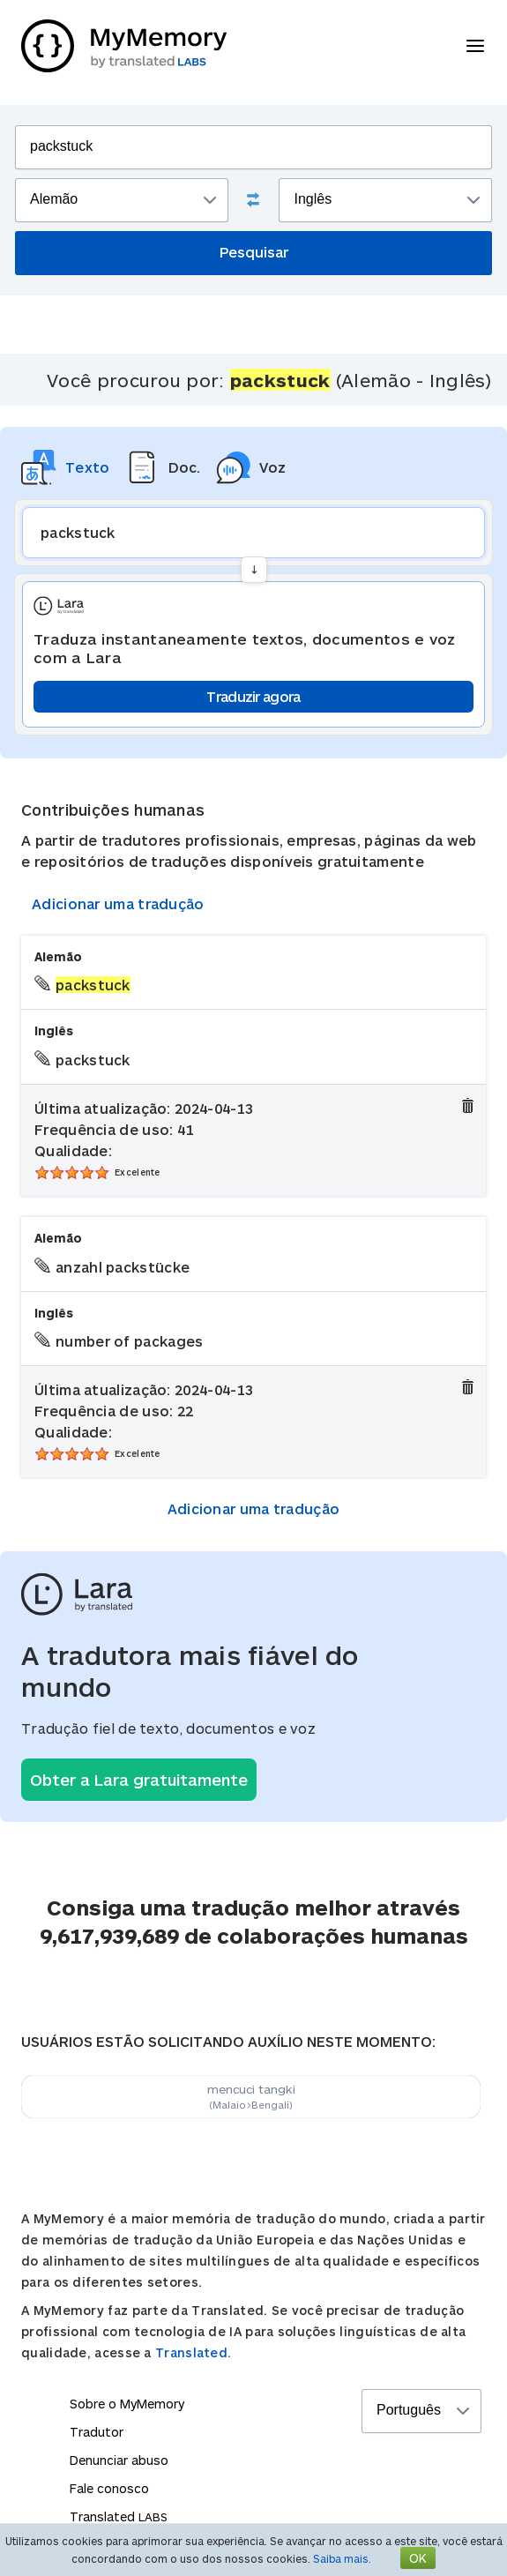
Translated (119, 2516)
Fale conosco (109, 2488)
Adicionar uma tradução (118, 903)
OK (418, 2557)
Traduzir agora (253, 696)
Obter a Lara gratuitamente (139, 1779)
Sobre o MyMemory (127, 2403)
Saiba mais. (342, 2558)
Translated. (193, 2352)
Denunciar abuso (119, 2460)
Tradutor (96, 2431)
